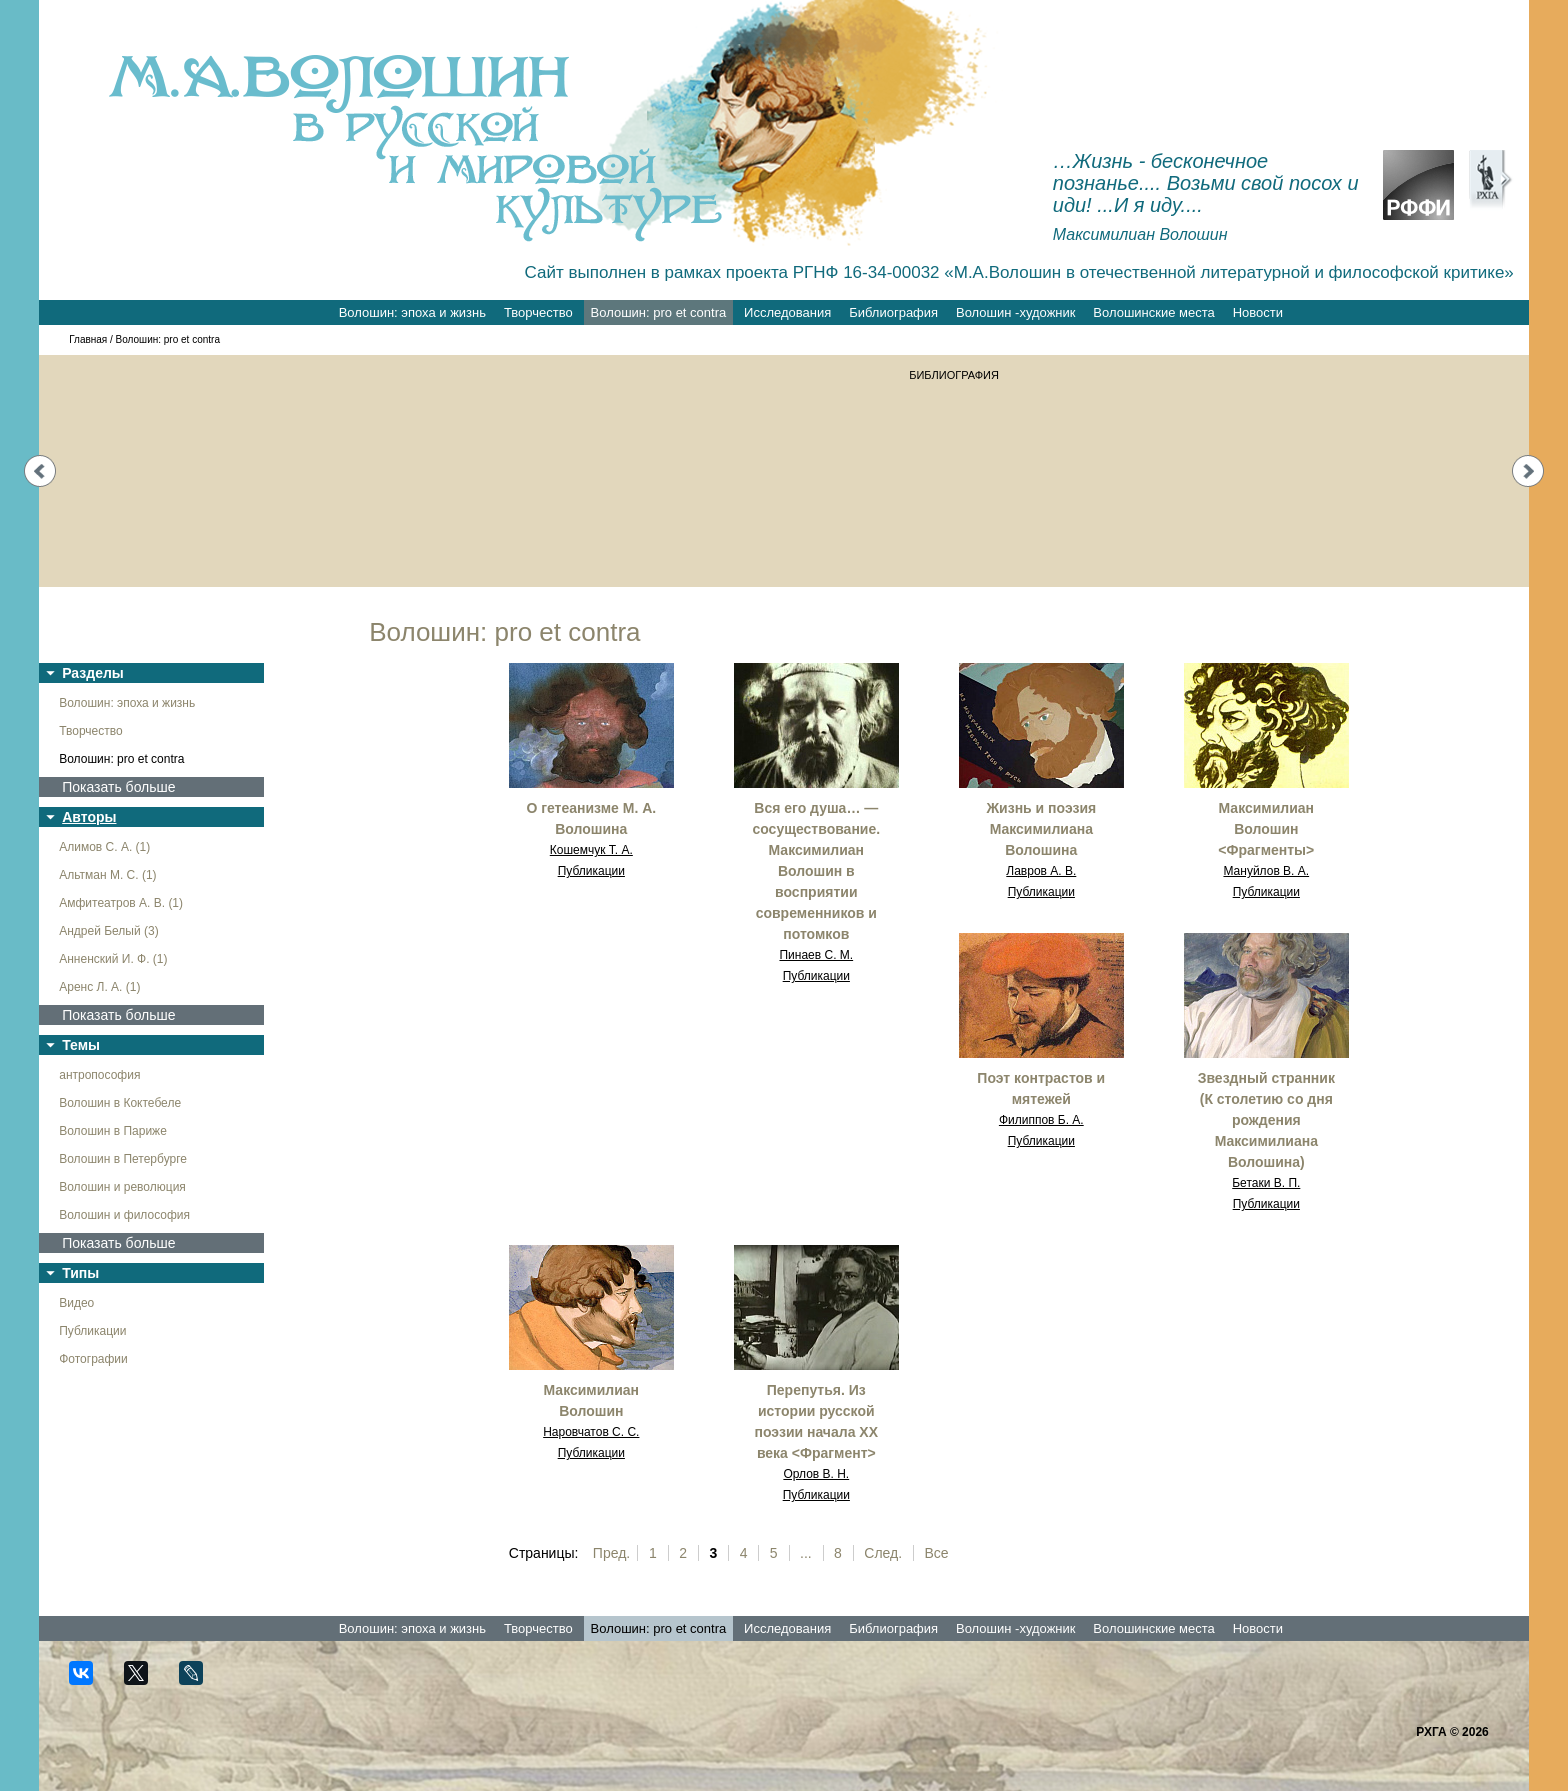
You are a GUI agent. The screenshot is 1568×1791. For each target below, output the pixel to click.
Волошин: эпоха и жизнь (412, 312)
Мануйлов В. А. (1266, 871)
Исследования (787, 312)
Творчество (538, 312)
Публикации (92, 1331)
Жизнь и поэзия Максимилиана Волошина (1041, 829)
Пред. (611, 1553)
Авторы (89, 817)
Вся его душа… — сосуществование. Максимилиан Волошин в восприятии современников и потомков (816, 871)
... (806, 1553)
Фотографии (93, 1359)
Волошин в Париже (113, 1131)
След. (883, 1553)
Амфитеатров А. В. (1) (121, 903)
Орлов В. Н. (816, 1474)
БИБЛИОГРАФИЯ (954, 375)
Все (937, 1553)
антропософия (99, 1075)
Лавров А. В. (1041, 871)
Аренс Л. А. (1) (99, 987)
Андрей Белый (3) (109, 931)
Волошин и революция (122, 1187)
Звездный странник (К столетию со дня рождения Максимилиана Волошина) (1266, 1120)
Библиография (893, 312)
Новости (1258, 312)
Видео (76, 1303)
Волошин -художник (1015, 312)
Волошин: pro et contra (659, 312)
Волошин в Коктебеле (120, 1103)
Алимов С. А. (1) (104, 847)
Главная (88, 339)
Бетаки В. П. (1266, 1183)
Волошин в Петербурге (123, 1159)
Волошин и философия (124, 1215)
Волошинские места (1153, 312)
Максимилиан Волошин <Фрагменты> (1266, 829)
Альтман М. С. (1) (107, 875)
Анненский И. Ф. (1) (113, 959)
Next (1528, 471)
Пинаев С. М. (816, 955)
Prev (40, 471)
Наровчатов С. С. (591, 1432)
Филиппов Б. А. (1041, 1120)
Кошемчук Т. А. (591, 850)
